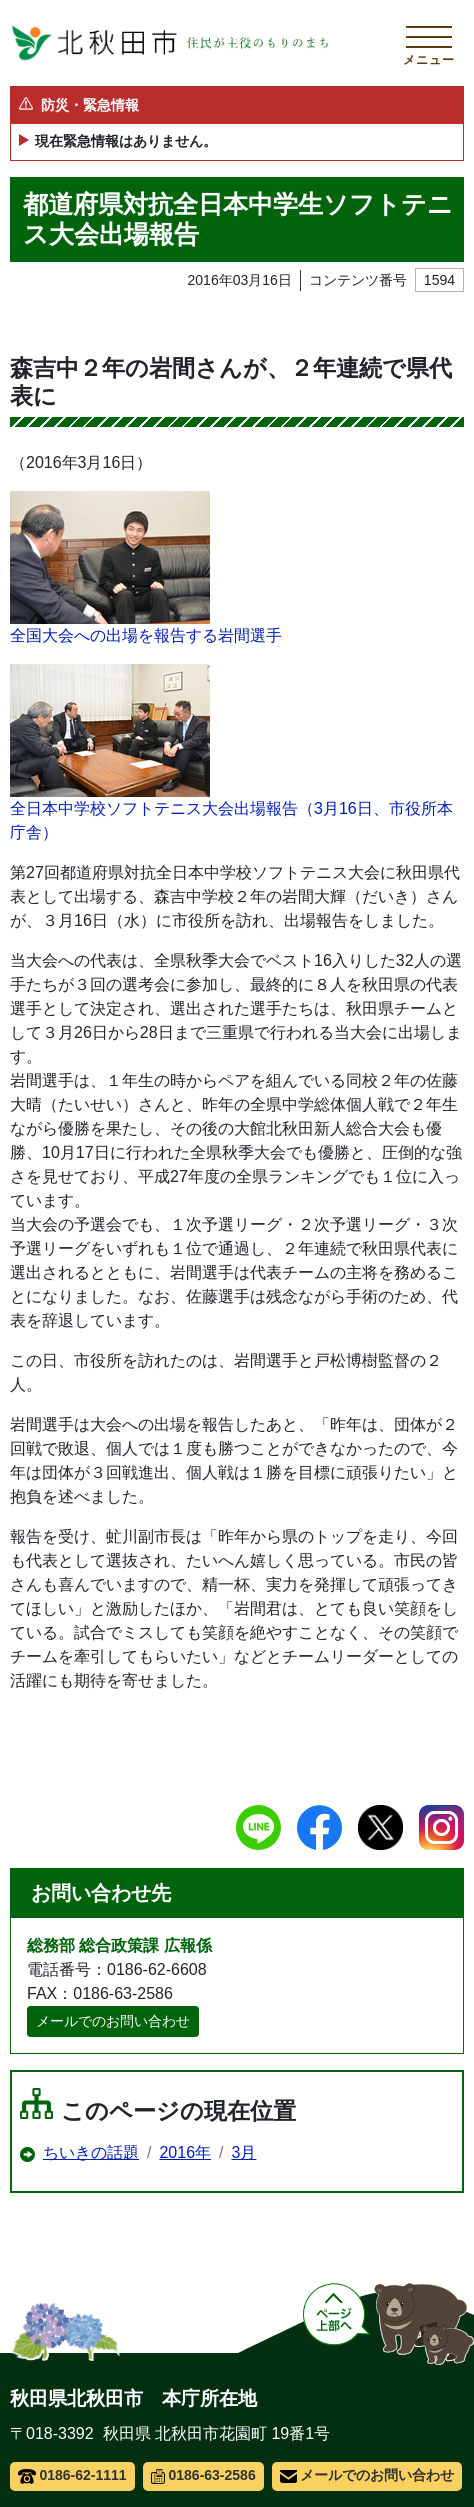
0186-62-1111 (72, 2475)
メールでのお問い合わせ (113, 2021)
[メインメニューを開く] (429, 43)
